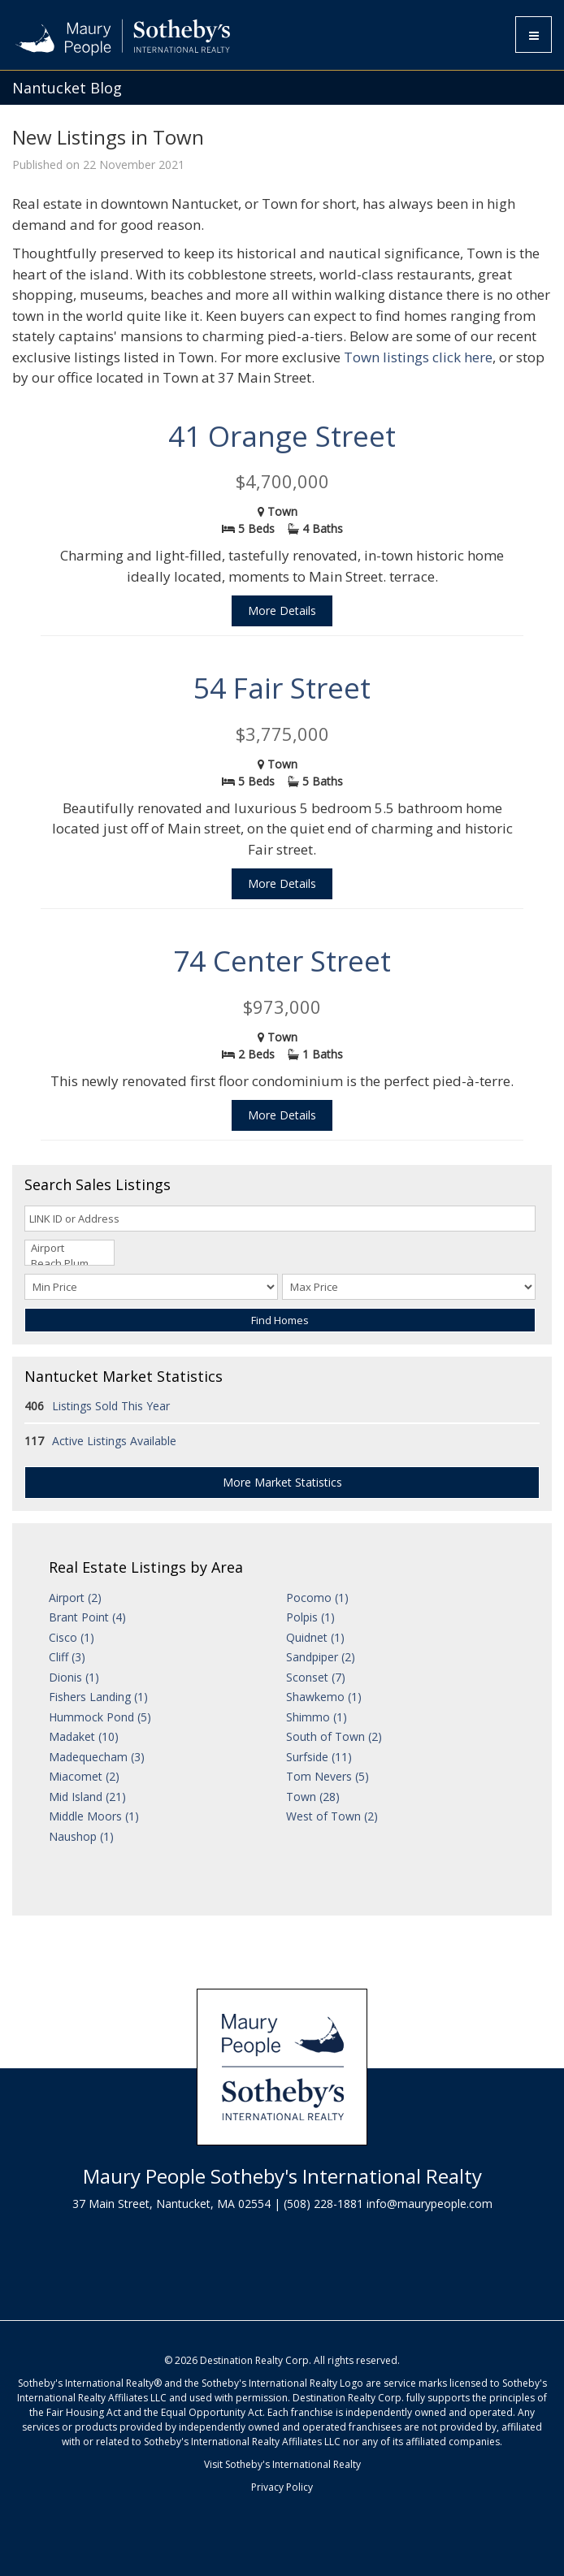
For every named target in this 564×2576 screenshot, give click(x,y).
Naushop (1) (81, 1836)
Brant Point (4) (87, 1617)
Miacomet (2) (84, 1776)
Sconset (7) (315, 1677)
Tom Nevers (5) (327, 1776)
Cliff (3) (67, 1657)
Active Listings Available (114, 1440)
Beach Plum (69, 1263)
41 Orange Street (282, 436)
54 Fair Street (282, 688)
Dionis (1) (74, 1677)
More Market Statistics (282, 1482)
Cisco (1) (71, 1637)
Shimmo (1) (316, 1717)
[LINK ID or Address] (280, 1219)
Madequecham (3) (97, 1756)
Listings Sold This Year (111, 1406)
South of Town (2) (334, 1736)
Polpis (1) (310, 1617)
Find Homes (280, 1320)
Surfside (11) (319, 1756)
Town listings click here (418, 357)
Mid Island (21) (87, 1796)
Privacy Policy (282, 2487)
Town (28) (313, 1796)
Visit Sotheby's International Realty (282, 2464)
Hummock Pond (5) (100, 1717)
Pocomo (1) (317, 1597)
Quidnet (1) (315, 1637)
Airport (69, 1248)
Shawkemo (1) (324, 1696)
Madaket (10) (84, 1736)
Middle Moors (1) (94, 1816)
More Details (282, 610)
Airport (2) (75, 1597)
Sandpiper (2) (320, 1657)
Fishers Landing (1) (98, 1696)
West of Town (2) (332, 1816)
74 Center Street (282, 961)
